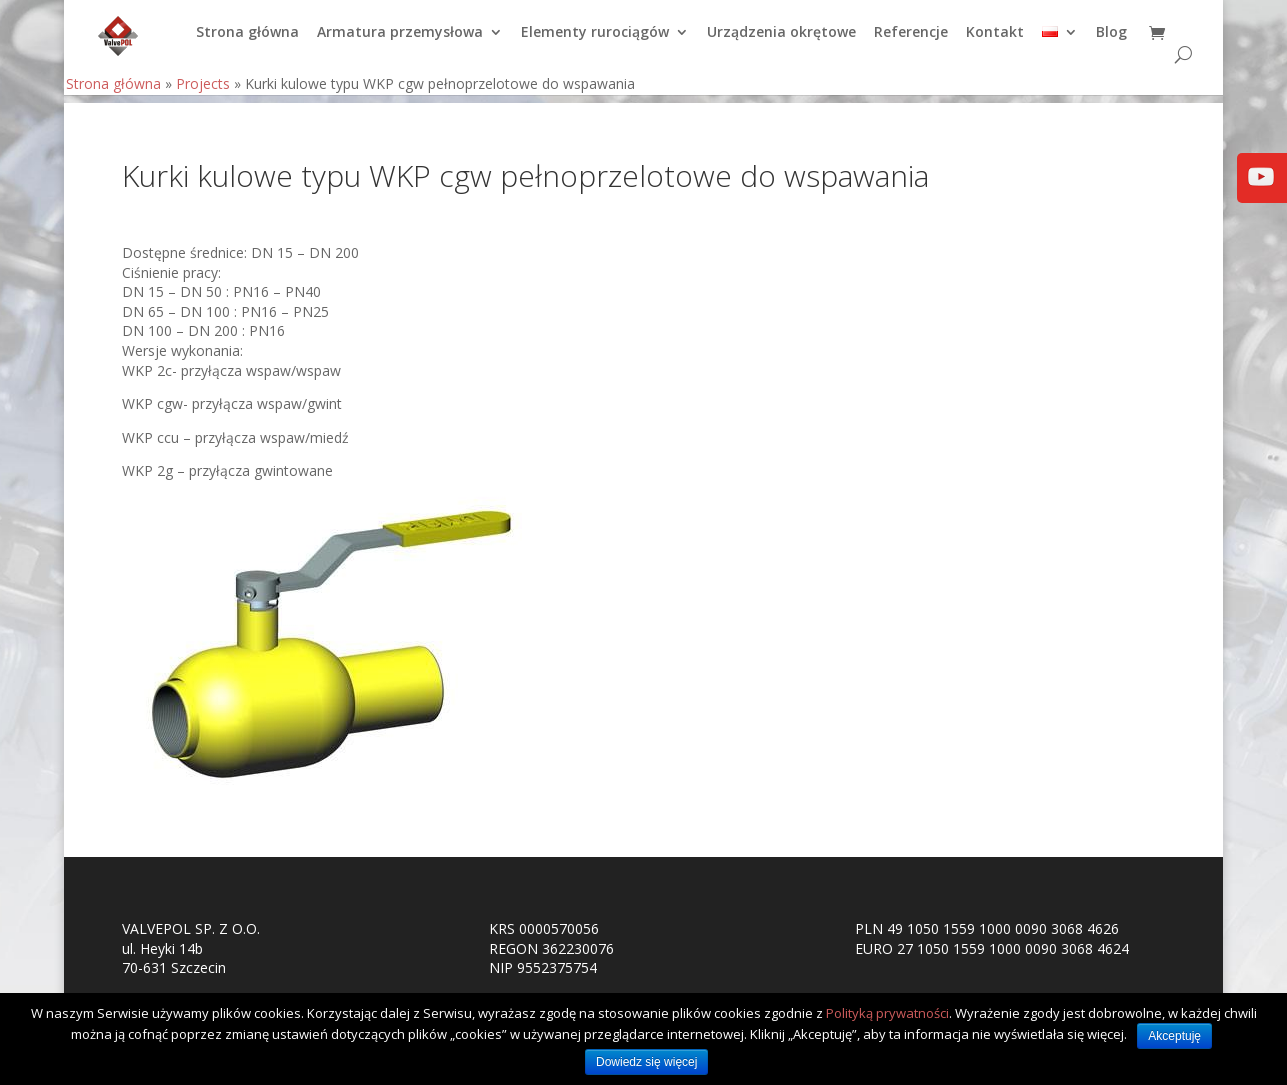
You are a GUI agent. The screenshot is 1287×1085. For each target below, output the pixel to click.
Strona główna (247, 41)
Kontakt (995, 41)
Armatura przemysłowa (400, 41)
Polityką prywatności (887, 1013)
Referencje (911, 41)
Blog (1111, 41)
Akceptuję (1174, 1036)
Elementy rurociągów (595, 41)
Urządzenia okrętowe (781, 41)
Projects (203, 91)
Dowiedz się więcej (646, 1062)
